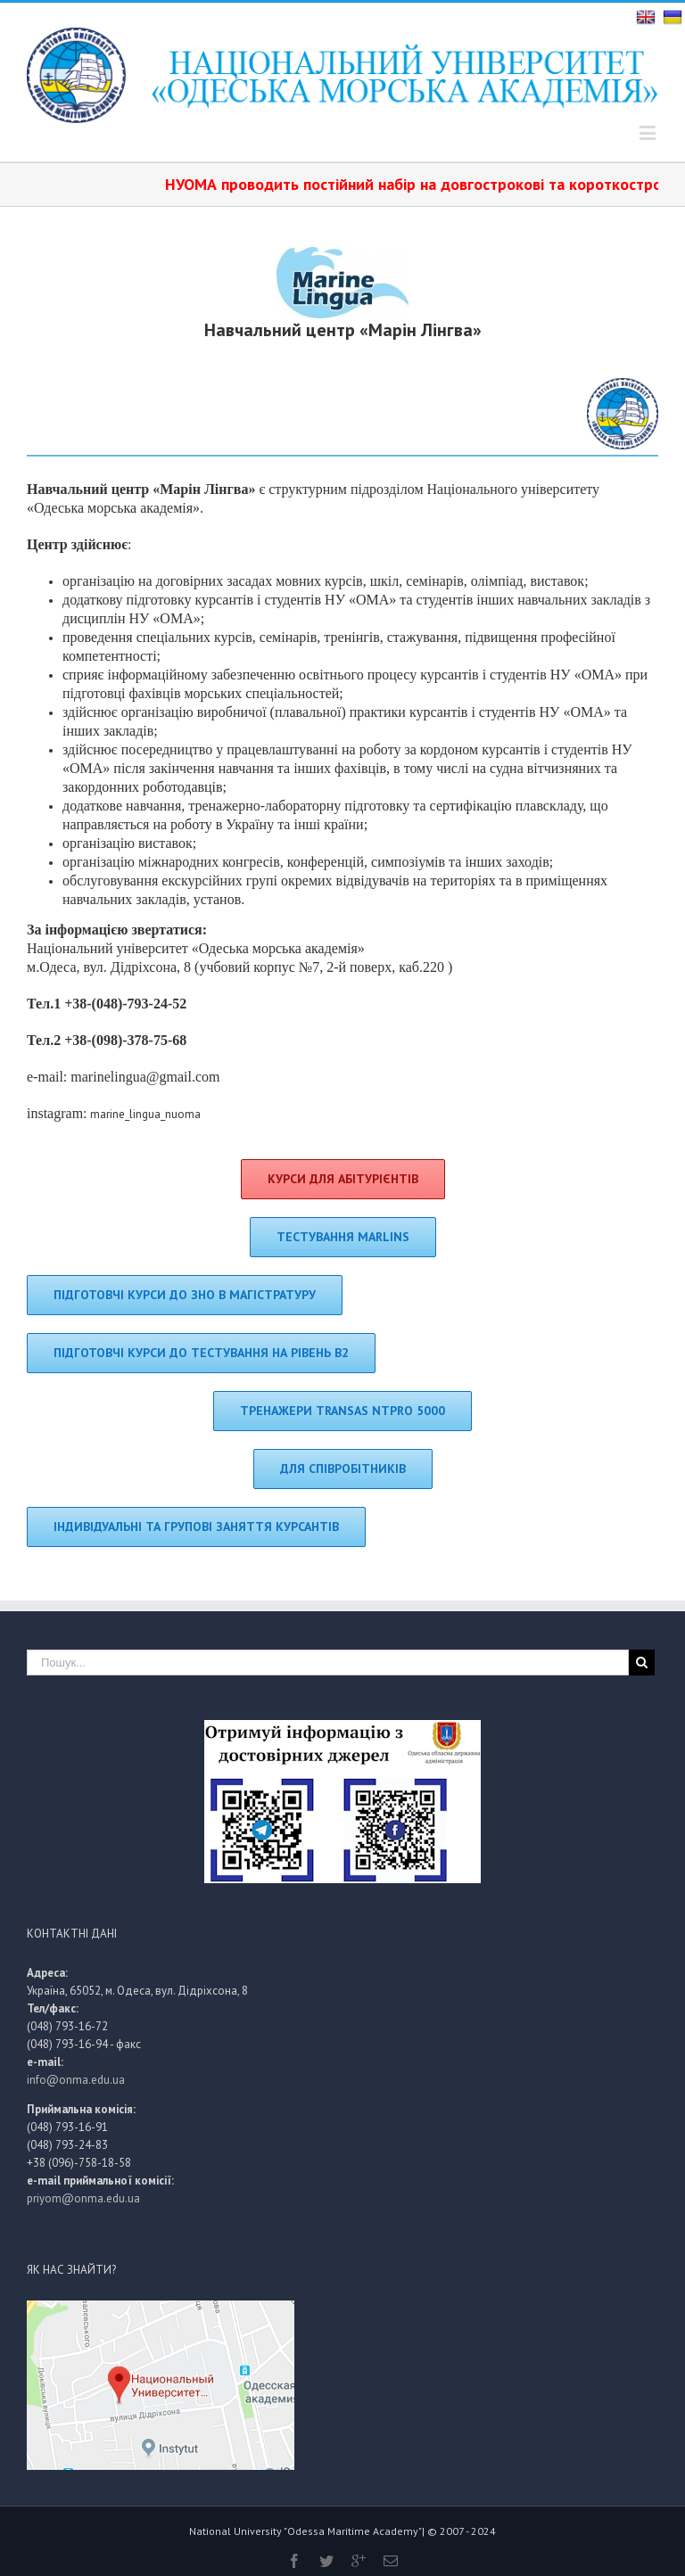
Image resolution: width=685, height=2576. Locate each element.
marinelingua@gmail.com (144, 1076)
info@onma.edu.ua (76, 2079)
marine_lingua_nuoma (145, 1114)
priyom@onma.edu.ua (83, 2198)
